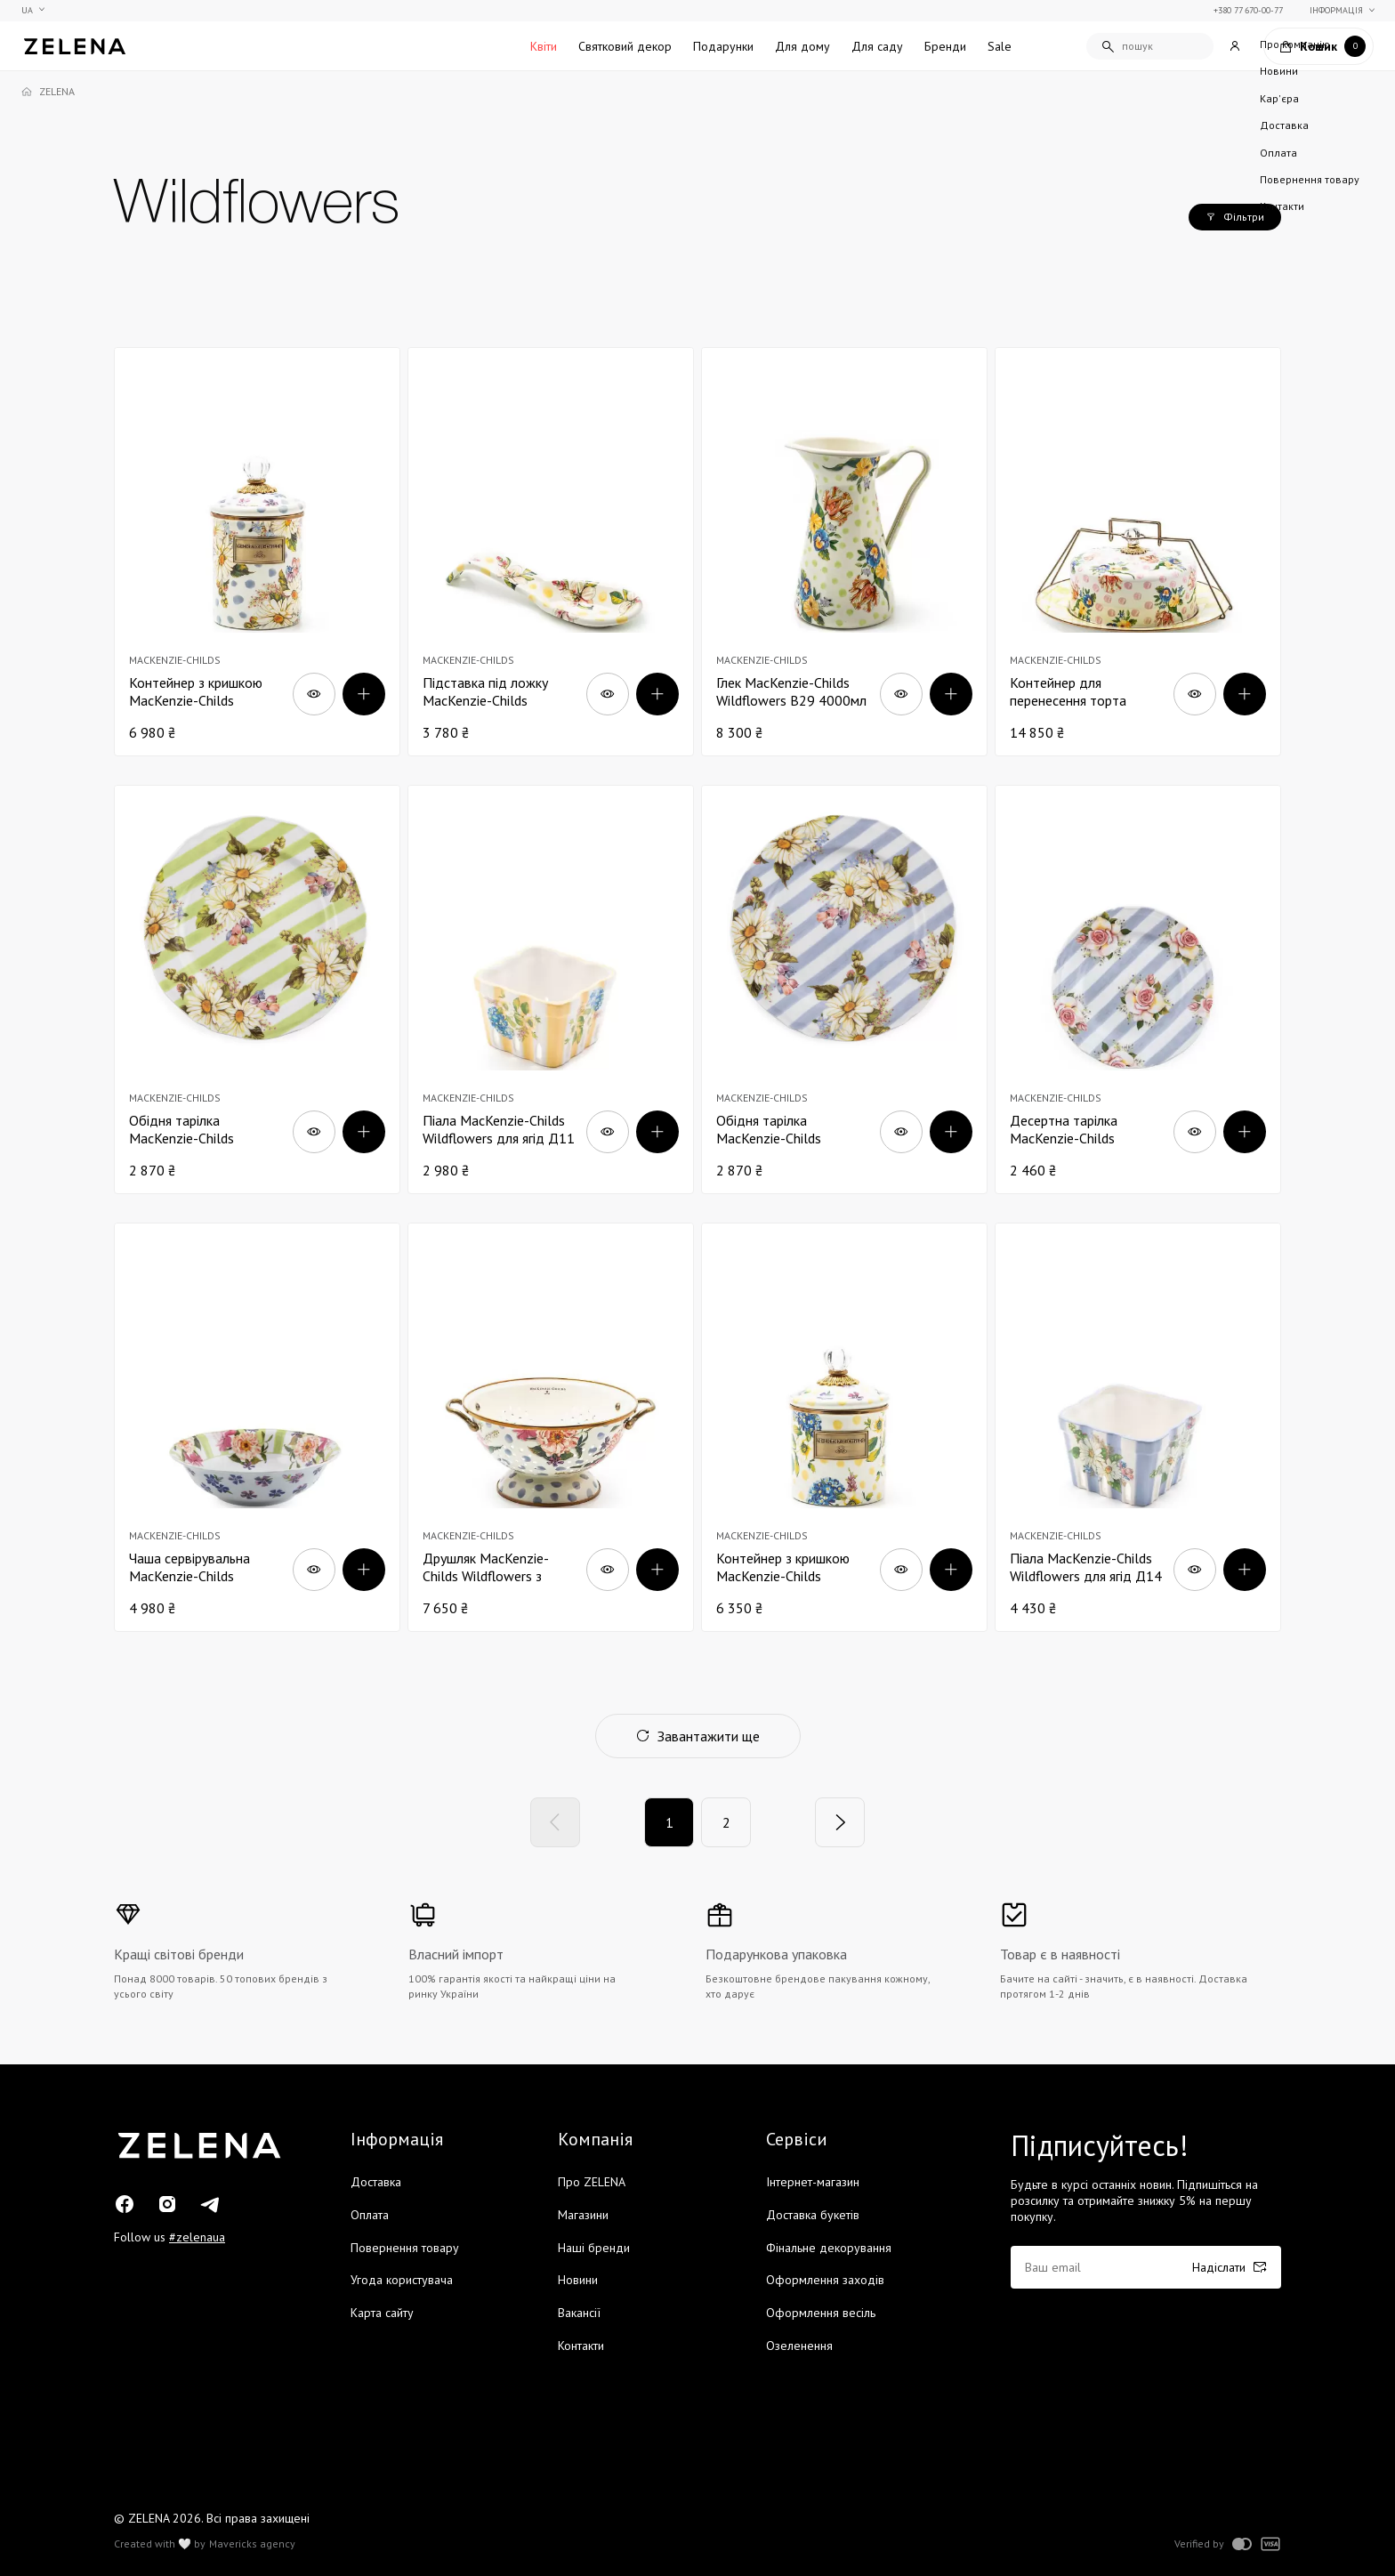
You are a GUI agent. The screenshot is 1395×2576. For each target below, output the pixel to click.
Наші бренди (594, 2248)
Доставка (376, 2182)
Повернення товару (405, 2248)
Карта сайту (382, 2313)
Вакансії (579, 2313)
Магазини (583, 2215)
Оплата (370, 2215)
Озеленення (799, 2346)
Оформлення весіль (820, 2313)
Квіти (543, 46)
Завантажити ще (698, 1736)
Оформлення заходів (825, 2280)
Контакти (581, 2346)
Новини (578, 2280)
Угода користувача (402, 2280)
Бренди (945, 46)
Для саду (877, 46)
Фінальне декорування (828, 2248)
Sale (1000, 46)
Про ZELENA (591, 2182)
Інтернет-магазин (812, 2182)
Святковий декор (625, 46)
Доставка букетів (812, 2215)
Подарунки (723, 46)
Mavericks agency (252, 2544)
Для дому (802, 46)
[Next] (840, 1822)
